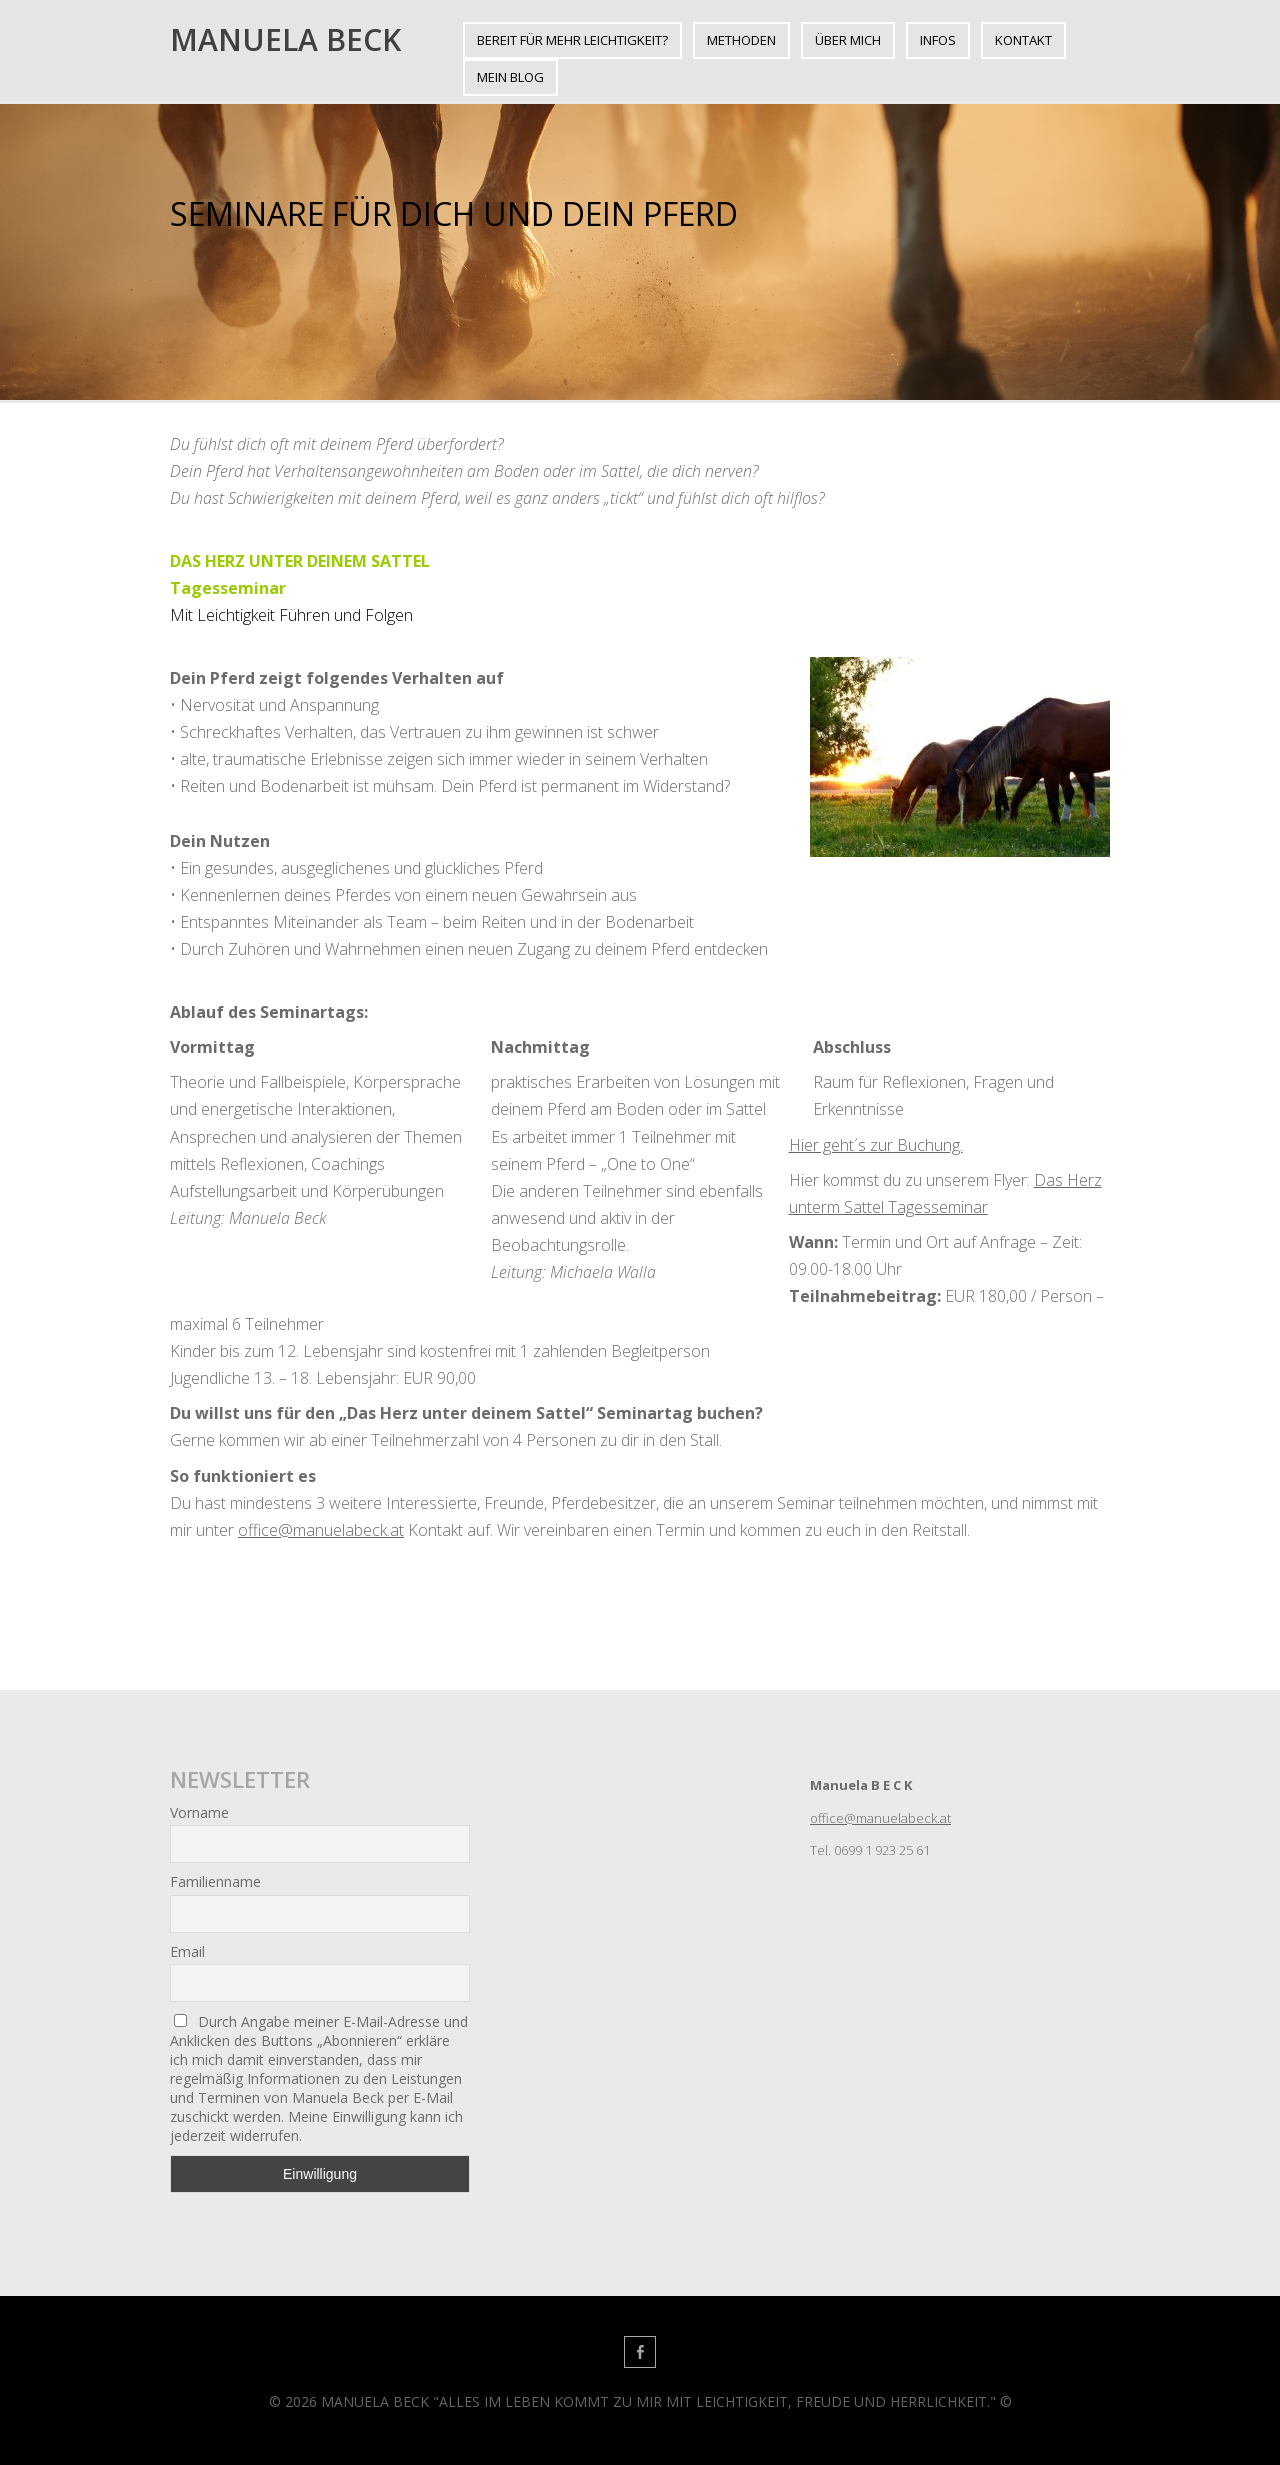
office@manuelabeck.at (321, 1530)
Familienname (215, 1881)
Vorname (199, 1812)
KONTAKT (1023, 40)
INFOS (938, 40)
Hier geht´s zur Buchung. (876, 1145)
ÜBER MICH (848, 40)
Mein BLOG (510, 77)
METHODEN (741, 40)
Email (187, 1951)
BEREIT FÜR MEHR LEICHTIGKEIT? (572, 40)
